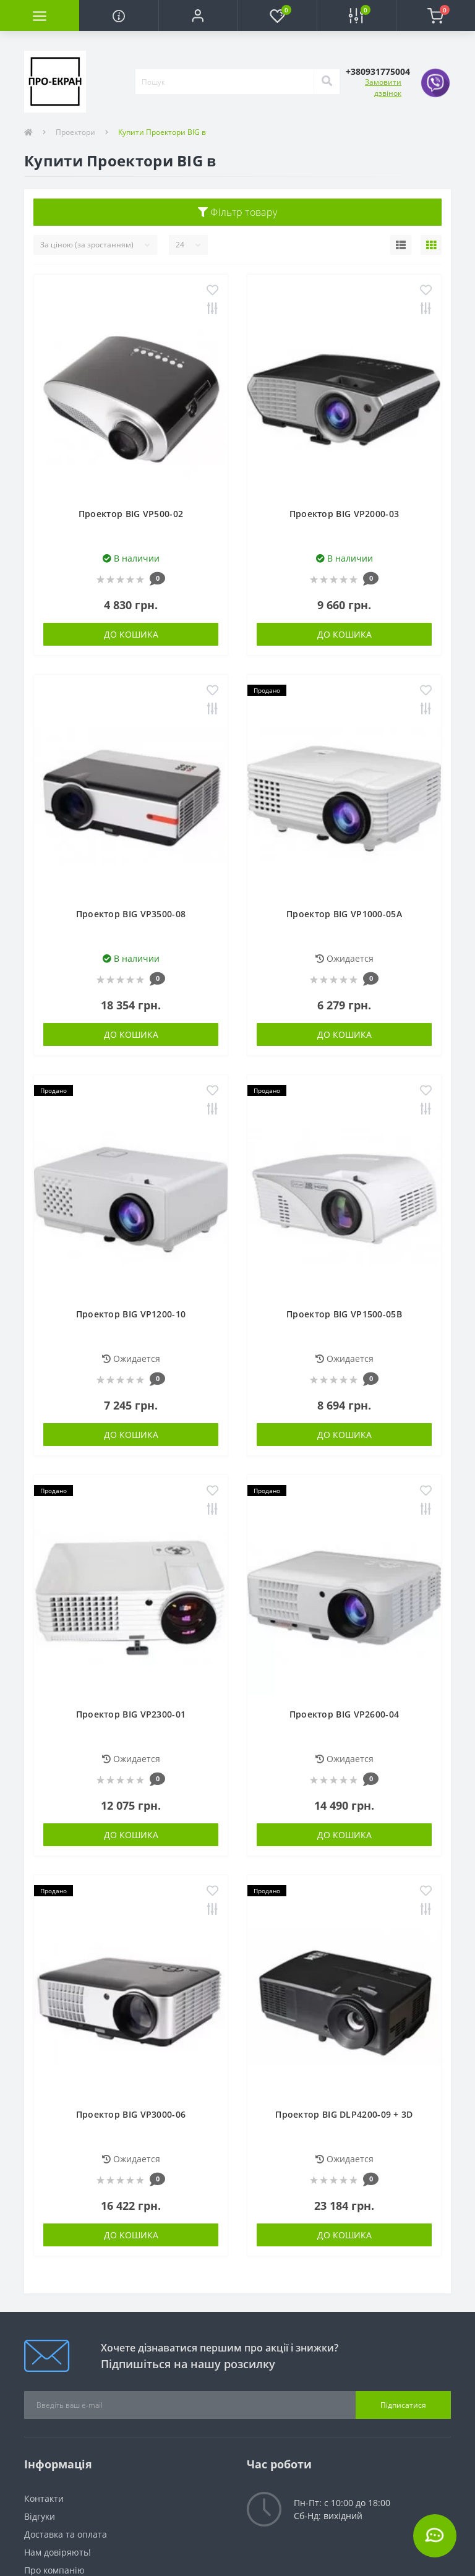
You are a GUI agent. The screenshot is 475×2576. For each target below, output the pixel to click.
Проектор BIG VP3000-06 (131, 2114)
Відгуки (39, 2516)
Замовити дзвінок (383, 87)
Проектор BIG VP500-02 (131, 514)
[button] (198, 15)
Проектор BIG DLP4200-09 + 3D (344, 2114)
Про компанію (54, 2570)
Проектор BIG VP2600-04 (344, 1714)
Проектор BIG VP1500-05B (344, 1314)
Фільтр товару (238, 212)
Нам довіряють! (57, 2552)
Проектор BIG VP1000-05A (344, 914)
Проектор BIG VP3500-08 (131, 914)
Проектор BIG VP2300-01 (131, 1714)
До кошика (131, 634)
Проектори (75, 132)
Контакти (44, 2498)
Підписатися (403, 2405)
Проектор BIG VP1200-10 (131, 1314)
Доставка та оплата (65, 2534)
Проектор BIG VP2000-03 (344, 514)
